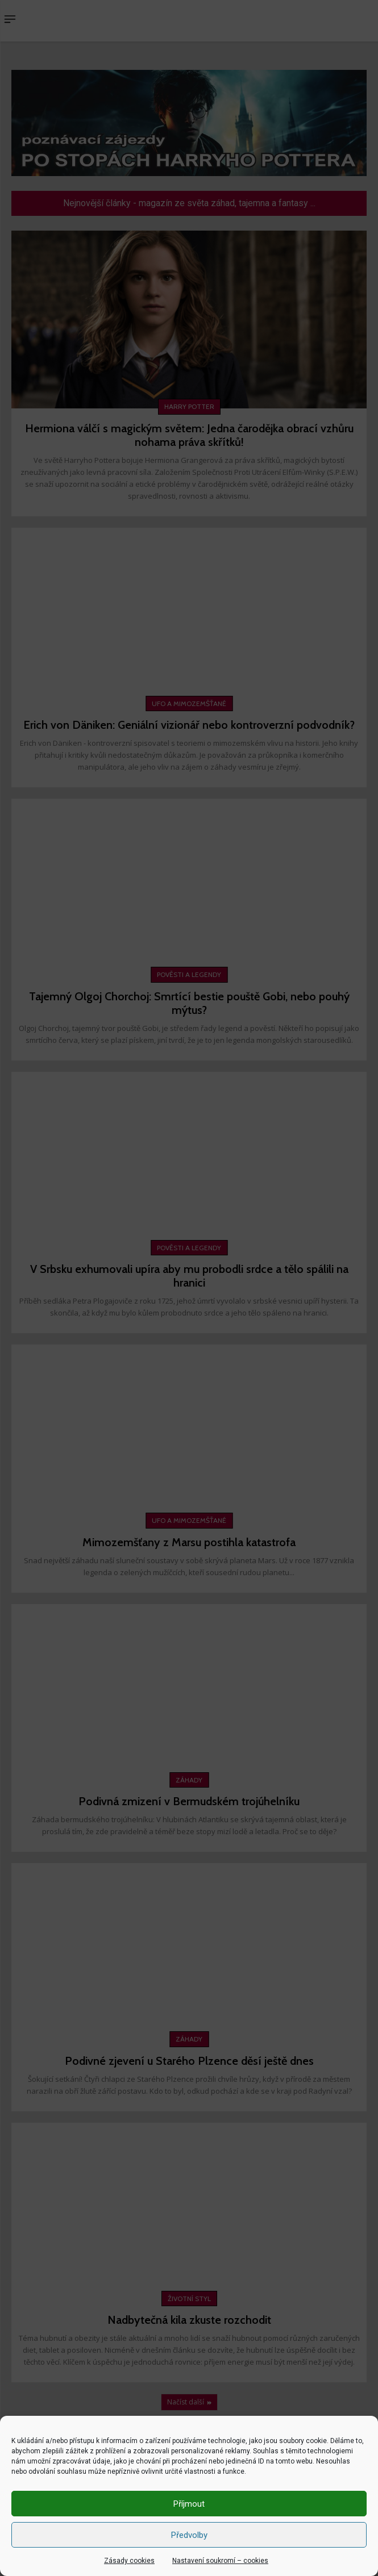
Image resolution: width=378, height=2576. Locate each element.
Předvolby (189, 2535)
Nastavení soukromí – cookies (220, 2561)
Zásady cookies (129, 2561)
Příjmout (189, 2504)
